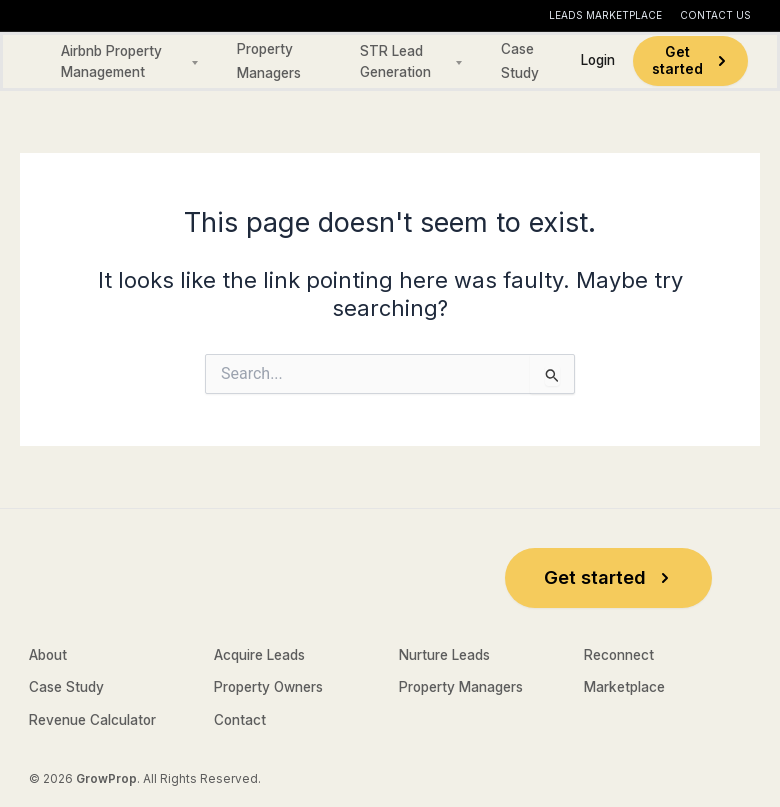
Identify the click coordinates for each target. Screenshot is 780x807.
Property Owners (268, 687)
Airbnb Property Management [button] (111, 62)
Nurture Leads (444, 655)
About (48, 655)
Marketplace (624, 687)
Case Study (66, 687)
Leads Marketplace (605, 15)
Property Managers (461, 687)
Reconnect (619, 655)
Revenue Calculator (92, 720)
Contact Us (715, 15)
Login (598, 60)
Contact (240, 720)
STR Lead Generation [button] (395, 62)
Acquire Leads (259, 655)
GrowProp (106, 779)
